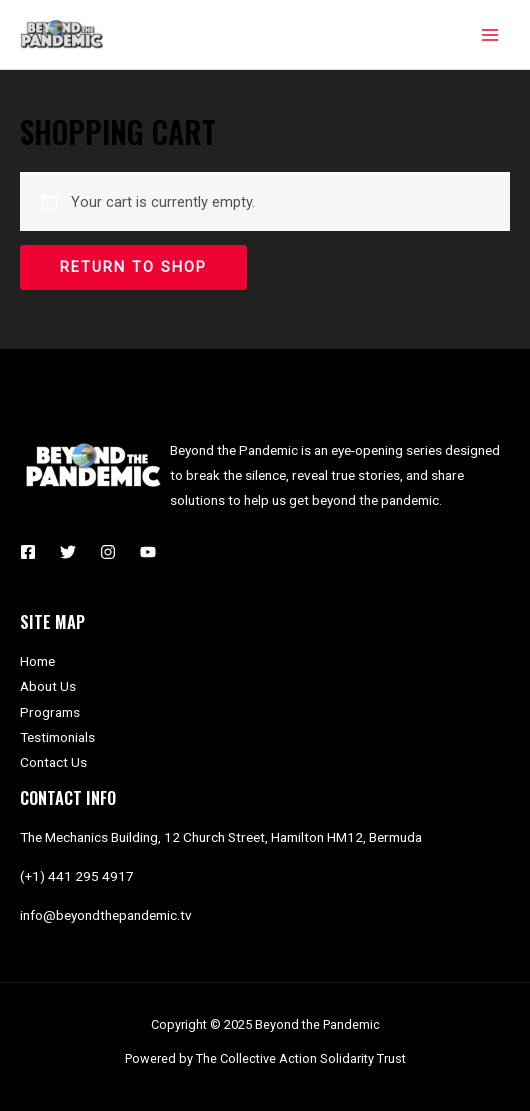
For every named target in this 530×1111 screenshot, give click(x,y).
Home (37, 661)
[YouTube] (148, 552)
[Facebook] (28, 552)
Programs (50, 712)
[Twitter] (68, 552)
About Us (48, 686)
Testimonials (57, 737)
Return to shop (133, 267)
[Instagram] (108, 552)
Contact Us (53, 762)
